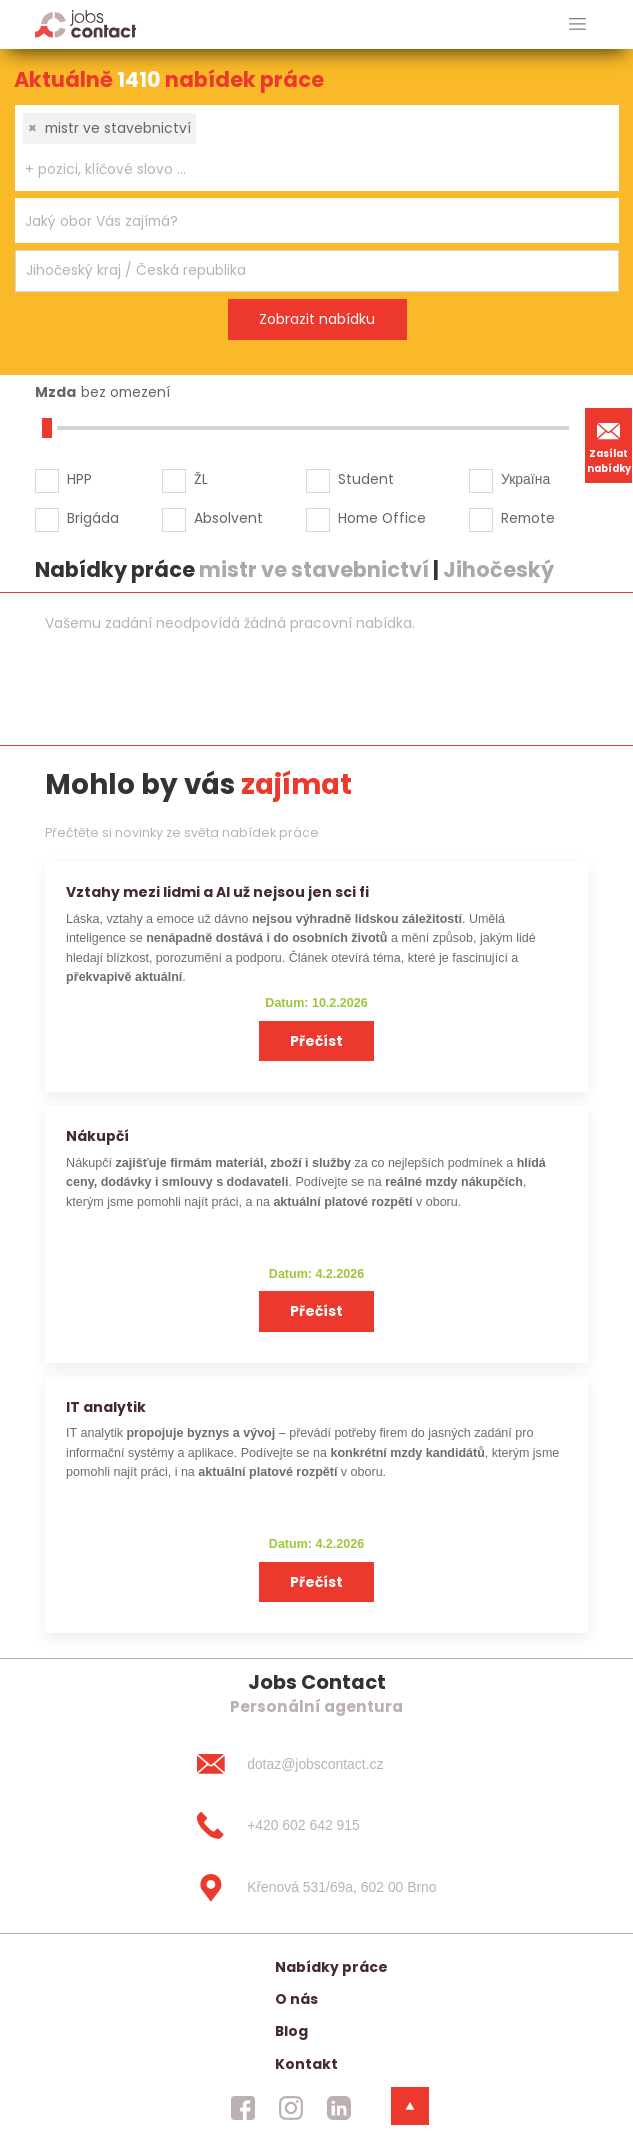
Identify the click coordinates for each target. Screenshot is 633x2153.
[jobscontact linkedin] (339, 2108)
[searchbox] (304, 169)
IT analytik (106, 1407)
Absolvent (228, 518)
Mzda (55, 392)
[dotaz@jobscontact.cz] (316, 1764)
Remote (528, 518)
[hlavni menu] (577, 24)
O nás (296, 1999)
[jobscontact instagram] (291, 2108)
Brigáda (93, 518)
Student (366, 479)
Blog (291, 2031)
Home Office (382, 518)
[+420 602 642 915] (316, 1826)
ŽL (201, 479)
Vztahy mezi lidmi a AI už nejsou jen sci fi (217, 892)
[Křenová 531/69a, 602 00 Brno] (316, 1888)
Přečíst (316, 1041)
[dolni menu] (410, 2106)
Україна (525, 479)
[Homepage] (85, 23)
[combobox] (317, 148)
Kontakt (306, 2064)
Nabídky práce (331, 1967)
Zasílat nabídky (609, 445)
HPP (79, 479)
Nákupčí (97, 1136)
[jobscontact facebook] (243, 2108)
